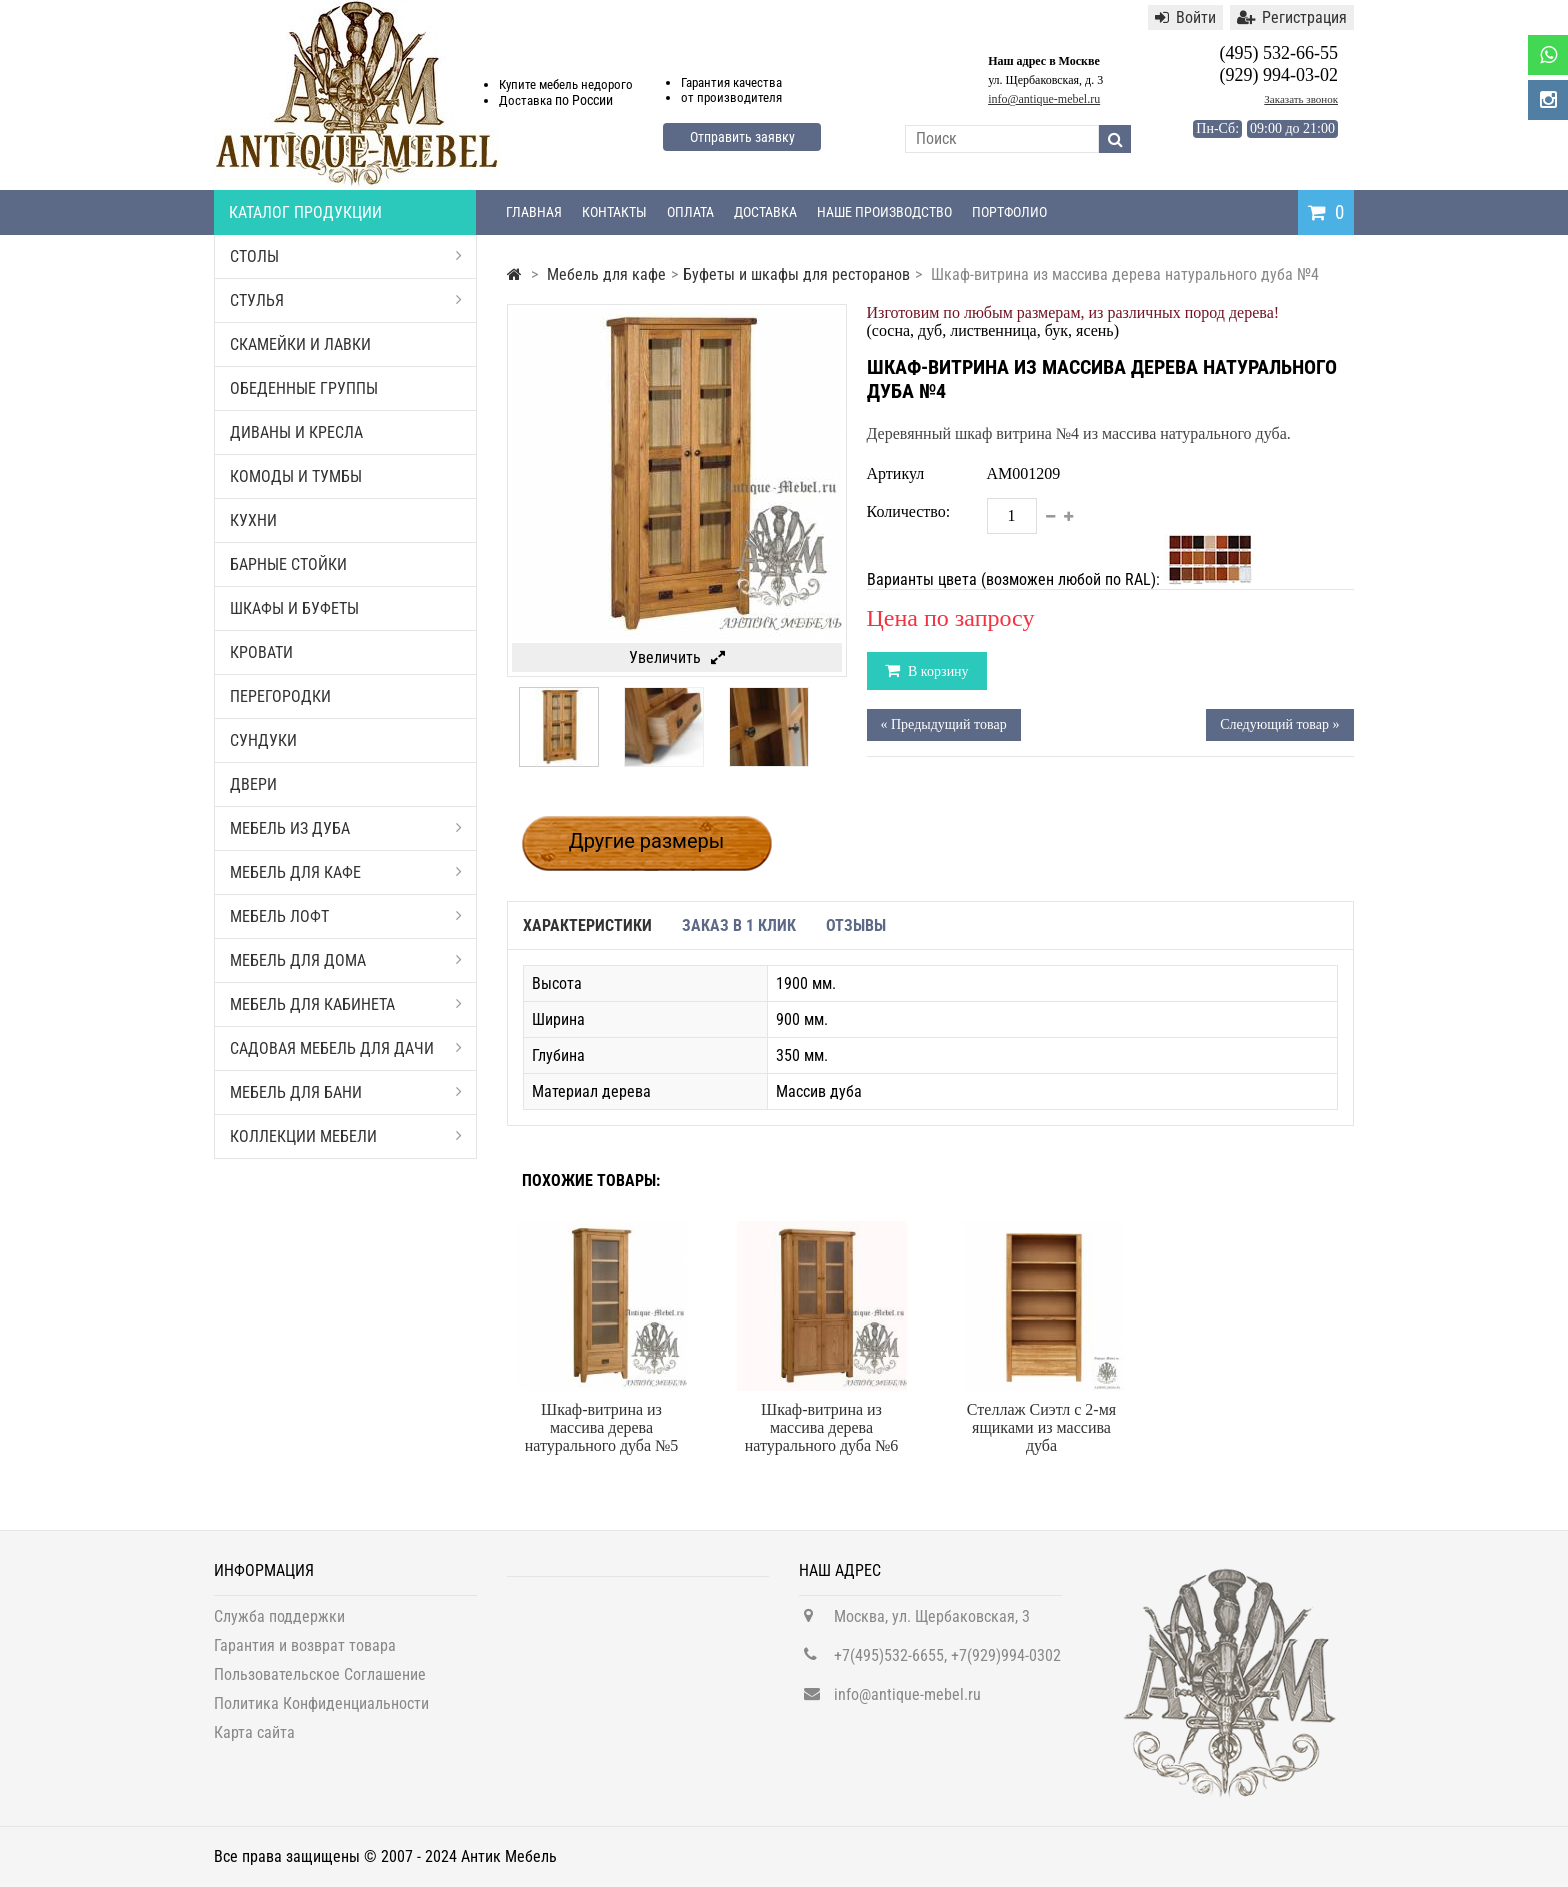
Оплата (690, 212)
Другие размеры (647, 841)
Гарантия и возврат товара (305, 1654)
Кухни (253, 520)
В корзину (937, 671)
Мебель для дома (346, 960)
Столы (346, 256)
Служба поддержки (279, 1625)
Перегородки (280, 696)
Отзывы (856, 925)
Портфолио (1009, 212)
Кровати (261, 652)
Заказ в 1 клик (739, 925)
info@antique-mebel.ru (1044, 99)
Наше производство (884, 212)
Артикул (896, 473)
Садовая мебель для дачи (346, 1048)
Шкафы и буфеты (294, 608)
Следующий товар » (1279, 724)
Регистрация (1292, 17)
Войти (1185, 17)
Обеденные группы (304, 388)
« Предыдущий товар (944, 724)
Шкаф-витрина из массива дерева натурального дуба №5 (602, 1427)
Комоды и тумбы (296, 476)
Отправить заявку (742, 137)
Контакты (614, 212)
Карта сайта (254, 1741)
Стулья (346, 300)
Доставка (765, 212)
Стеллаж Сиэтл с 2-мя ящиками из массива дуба (1041, 1427)
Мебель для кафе (346, 872)
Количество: (909, 511)
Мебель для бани (346, 1092)
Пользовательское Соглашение (320, 1683)
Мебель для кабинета (346, 1004)
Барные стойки (288, 564)
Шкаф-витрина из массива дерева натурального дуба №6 (822, 1427)
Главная (534, 212)
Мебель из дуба (346, 828)
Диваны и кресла (296, 432)
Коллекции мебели (346, 1136)
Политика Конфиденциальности (321, 1712)
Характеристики (587, 925)
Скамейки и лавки (300, 344)
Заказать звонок (1301, 99)
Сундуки (263, 740)
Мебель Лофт (346, 916)
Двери (253, 784)
